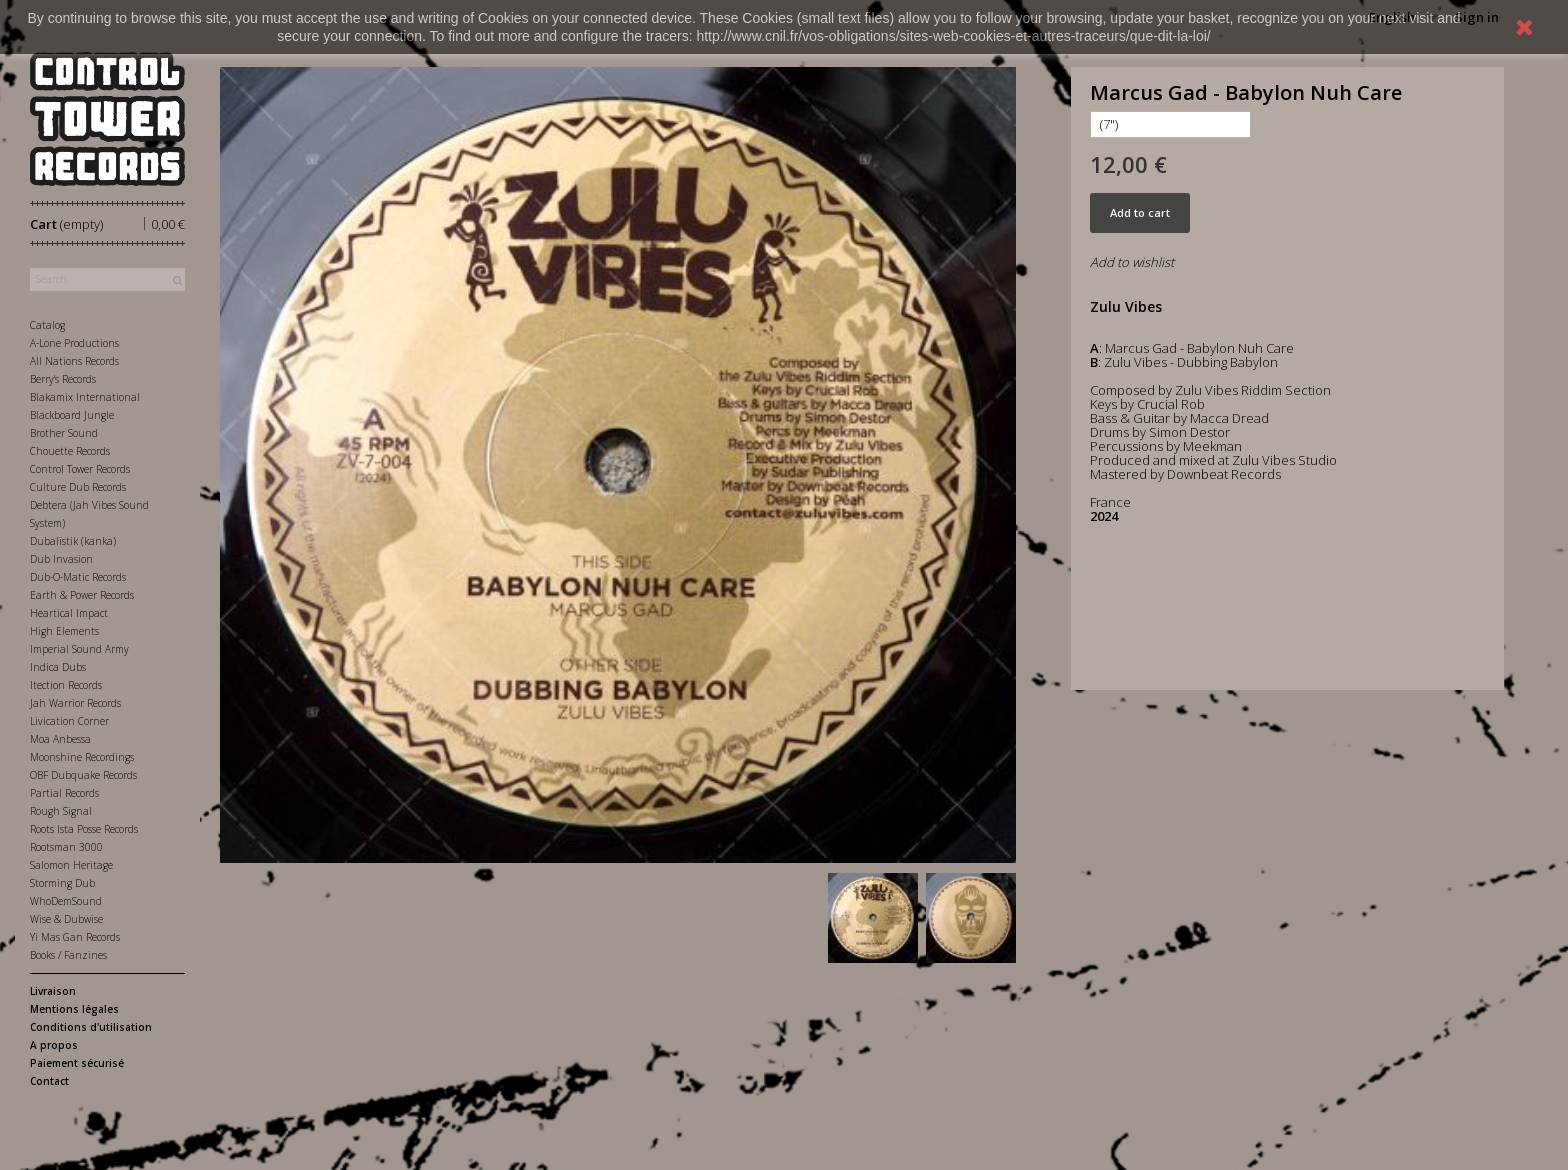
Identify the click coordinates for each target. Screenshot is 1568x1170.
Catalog (47, 325)
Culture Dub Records (78, 487)
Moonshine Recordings (82, 757)
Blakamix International (85, 397)
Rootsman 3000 (66, 847)
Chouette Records (70, 451)
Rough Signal (61, 811)
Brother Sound (64, 433)
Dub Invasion (61, 559)
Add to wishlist (1132, 262)
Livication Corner (69, 721)
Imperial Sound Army (79, 649)
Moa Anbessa (60, 739)
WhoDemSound (66, 901)
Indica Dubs (58, 667)
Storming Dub (62, 883)
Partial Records (64, 793)
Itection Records (66, 685)
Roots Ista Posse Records (84, 829)
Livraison (53, 991)
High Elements (64, 631)
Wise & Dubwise (66, 919)
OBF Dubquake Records (83, 775)
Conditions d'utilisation (91, 1027)
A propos (54, 1045)
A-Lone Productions (74, 343)
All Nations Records (74, 361)
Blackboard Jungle (72, 415)
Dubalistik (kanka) (73, 541)
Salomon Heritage (71, 865)
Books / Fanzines (68, 955)
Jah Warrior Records (75, 703)
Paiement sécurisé (77, 1063)
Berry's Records (63, 379)
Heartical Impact (69, 613)
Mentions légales (74, 1009)
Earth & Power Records (82, 595)
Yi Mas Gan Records (75, 937)
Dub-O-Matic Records (78, 577)
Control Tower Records (80, 469)
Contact (49, 1081)
